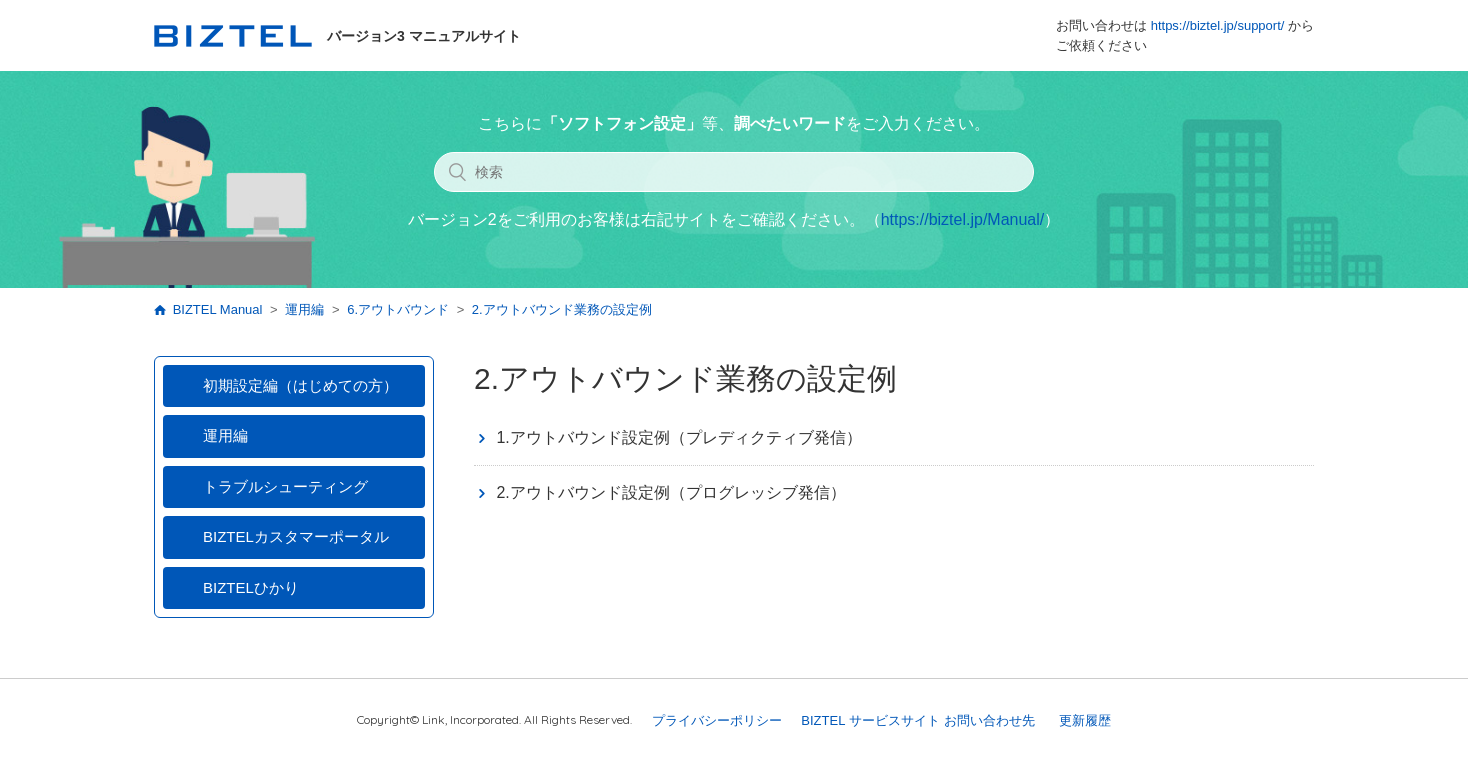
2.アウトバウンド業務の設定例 (562, 309)
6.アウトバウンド (398, 309)
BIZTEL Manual (218, 309)
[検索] (734, 172)
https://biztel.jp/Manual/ (963, 219)
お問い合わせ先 (989, 720)
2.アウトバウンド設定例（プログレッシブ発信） (670, 492)
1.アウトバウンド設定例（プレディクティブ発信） (678, 437)
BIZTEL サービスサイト (870, 720)
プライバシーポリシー (717, 720)
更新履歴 (1085, 720)
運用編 (304, 309)
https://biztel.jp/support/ (1218, 25)
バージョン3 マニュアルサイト (337, 36)
